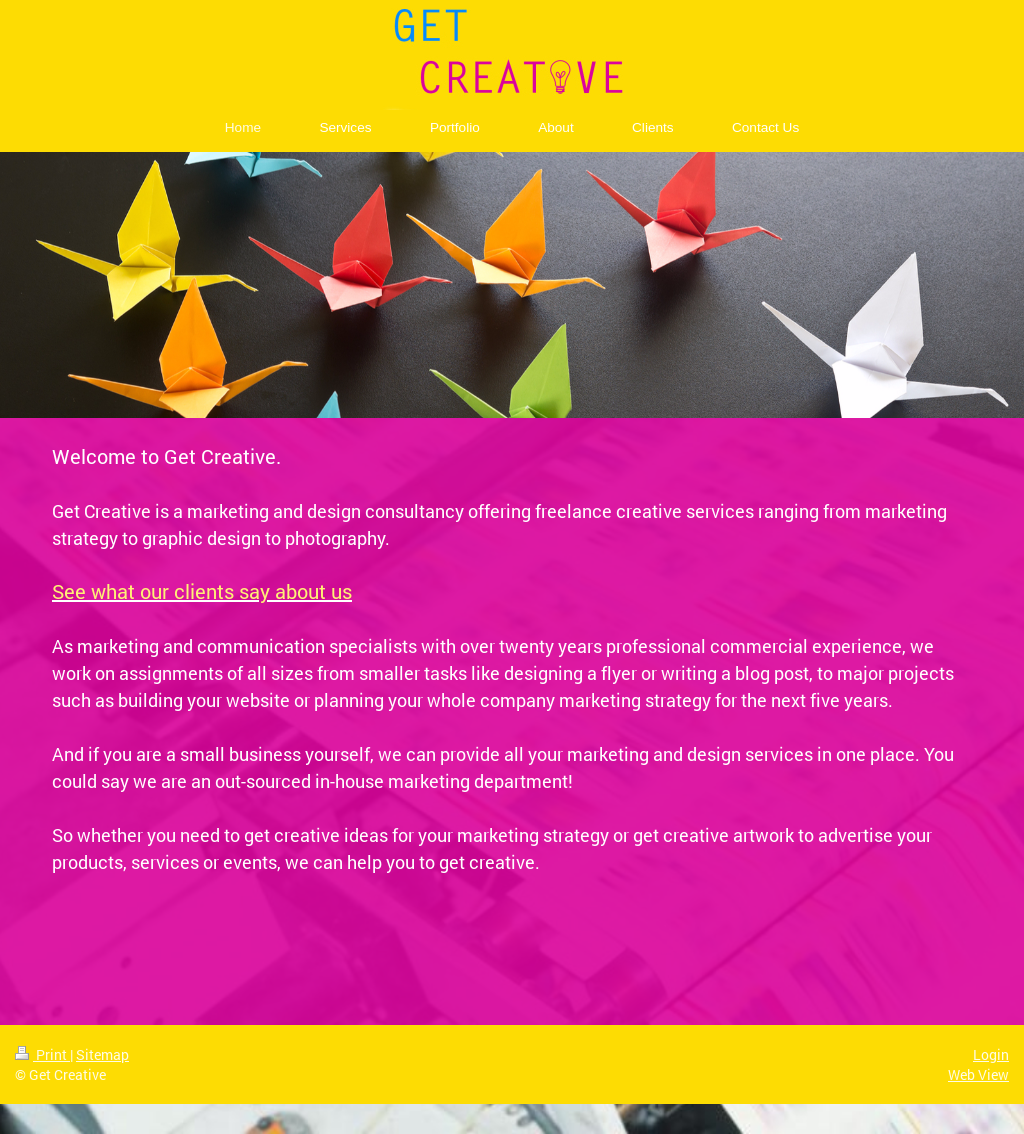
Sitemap (102, 1054)
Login (991, 1054)
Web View (978, 1074)
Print (42, 1054)
